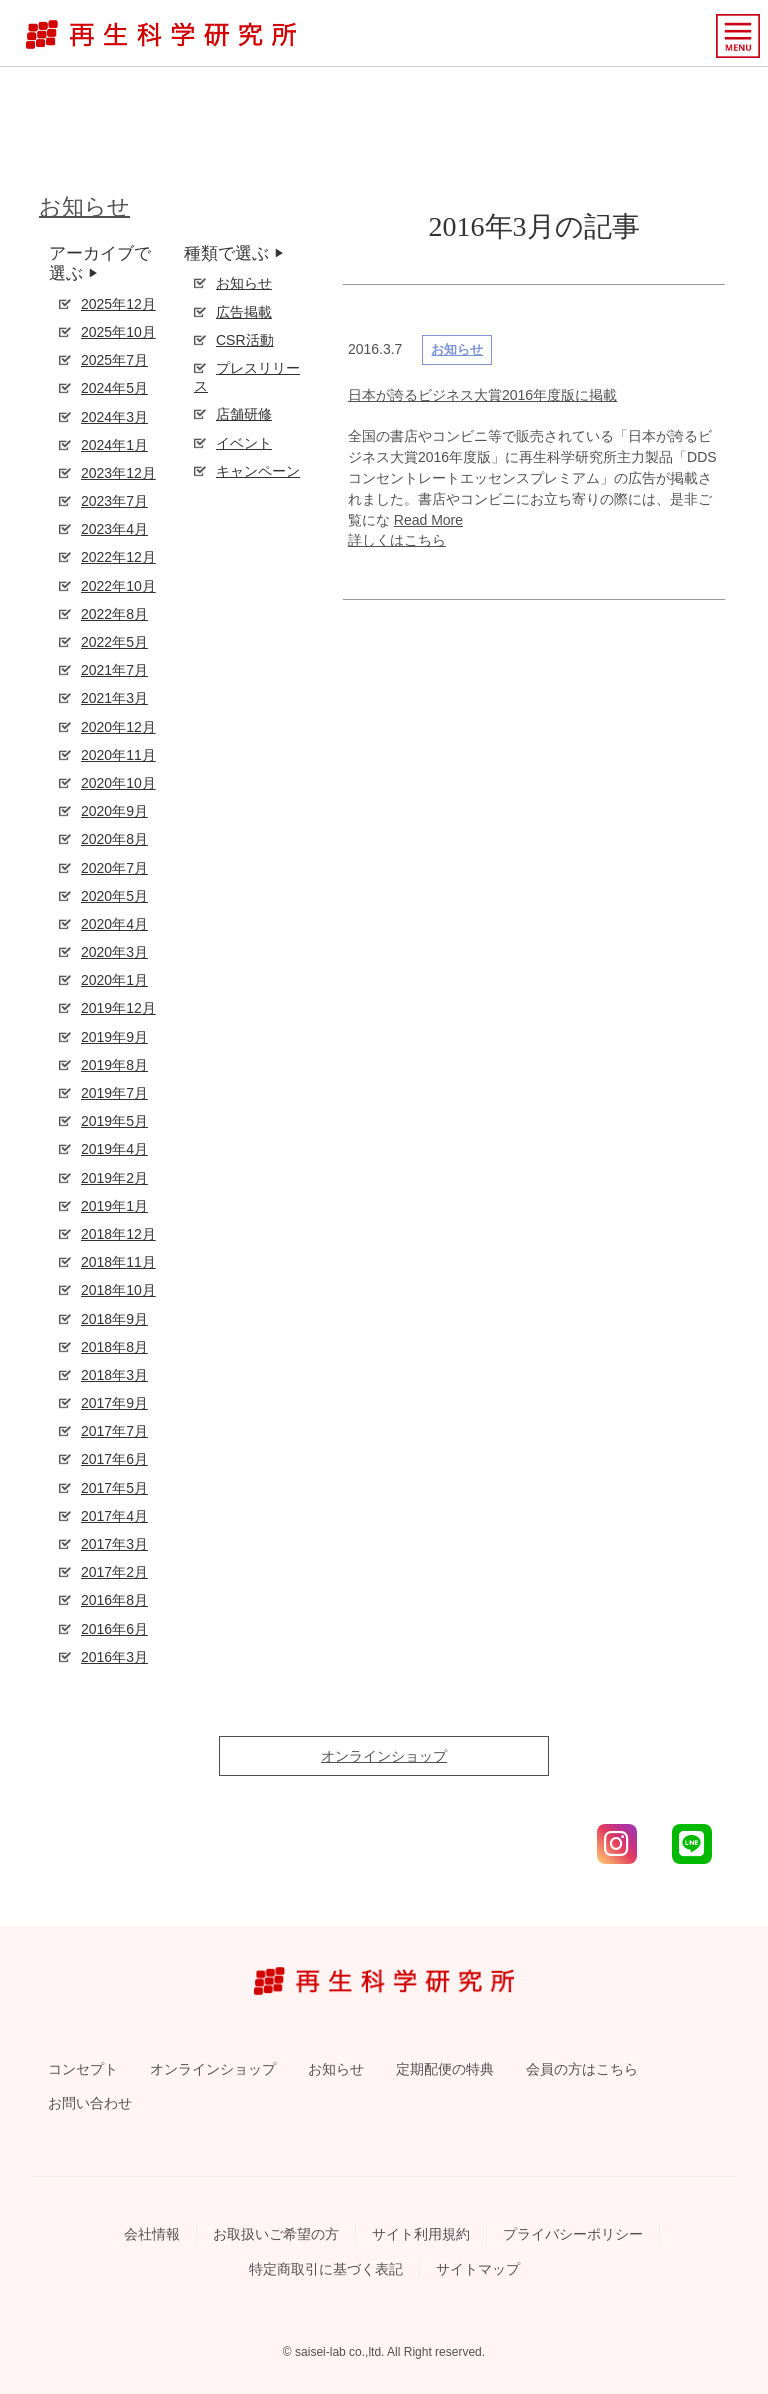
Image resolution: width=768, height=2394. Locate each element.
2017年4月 (114, 1516)
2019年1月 (114, 1206)
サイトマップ (478, 2269)
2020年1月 (114, 980)
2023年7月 (114, 501)
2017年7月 (114, 1431)
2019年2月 (114, 1178)
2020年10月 (118, 783)
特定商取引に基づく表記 (326, 2269)
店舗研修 (244, 414)
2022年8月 (114, 614)
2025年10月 (118, 332)
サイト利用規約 (421, 2234)
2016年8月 (114, 1600)
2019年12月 (118, 1008)
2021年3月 (114, 698)
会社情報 (152, 2234)
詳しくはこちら (397, 540)
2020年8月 (114, 839)
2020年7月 (114, 868)
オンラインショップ (384, 1756)
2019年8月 (114, 1065)
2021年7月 (114, 670)
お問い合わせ (90, 2103)
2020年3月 (114, 952)
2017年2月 (114, 1572)
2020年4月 (114, 924)
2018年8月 (114, 1347)
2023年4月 (114, 529)
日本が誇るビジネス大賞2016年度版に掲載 (482, 395)
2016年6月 (114, 1629)
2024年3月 (114, 417)
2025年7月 (114, 360)
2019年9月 (114, 1037)
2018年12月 (118, 1234)
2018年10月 (118, 1290)
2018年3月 (114, 1375)
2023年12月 (118, 473)
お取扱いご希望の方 (276, 2234)
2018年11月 (118, 1262)
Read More (428, 520)
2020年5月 (114, 896)
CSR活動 (245, 340)
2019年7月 (114, 1093)
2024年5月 (114, 388)
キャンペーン (258, 471)
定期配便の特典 (445, 2069)
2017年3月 (114, 1544)
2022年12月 (118, 557)
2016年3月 (114, 1657)
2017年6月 (114, 1459)
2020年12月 (118, 727)
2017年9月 (114, 1403)
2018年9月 (114, 1319)
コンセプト (83, 2069)
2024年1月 (114, 445)
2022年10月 (118, 586)
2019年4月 (114, 1149)
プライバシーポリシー (573, 2234)
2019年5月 (114, 1121)
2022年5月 (114, 642)
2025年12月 (118, 304)
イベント (244, 443)
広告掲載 (244, 312)
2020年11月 (118, 755)
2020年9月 (114, 811)
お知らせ (84, 206)
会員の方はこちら (582, 2069)
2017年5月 (114, 1488)
